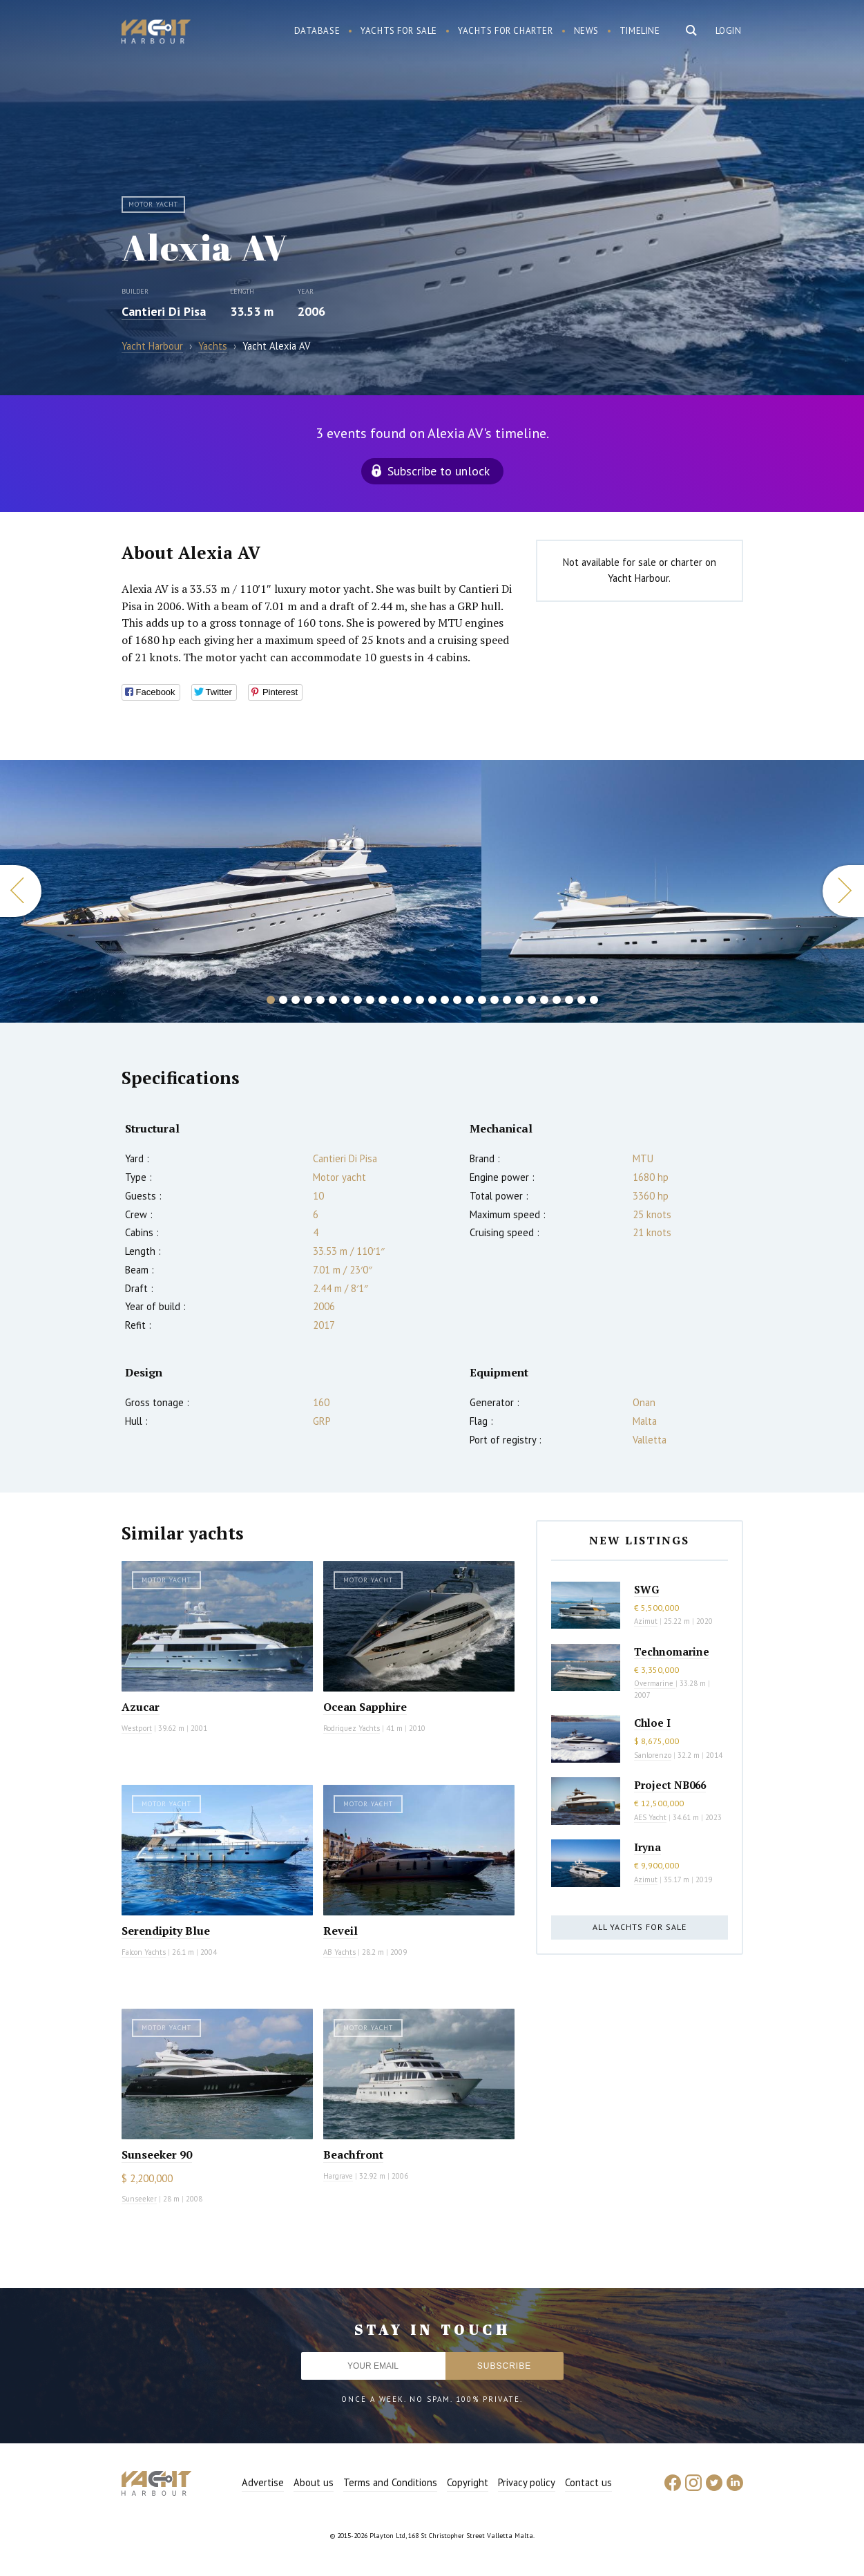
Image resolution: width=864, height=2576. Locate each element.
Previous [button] (20, 891)
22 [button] (532, 1000)
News (586, 31)
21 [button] (519, 1000)
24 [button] (557, 1000)
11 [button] (395, 1000)
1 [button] (271, 1000)
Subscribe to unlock (438, 471)
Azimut (645, 1621)
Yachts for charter (505, 31)
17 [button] (469, 1000)
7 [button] (345, 1000)
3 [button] (295, 1000)
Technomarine (671, 1651)
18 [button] (482, 1000)
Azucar (141, 1706)
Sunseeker (139, 2199)
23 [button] (544, 1000)
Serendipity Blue (166, 1930)
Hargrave (338, 2176)
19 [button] (494, 1000)
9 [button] (370, 1000)
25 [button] (569, 1000)
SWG (646, 1589)
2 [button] (283, 1000)
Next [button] (843, 891)
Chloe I (652, 1723)
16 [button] (457, 1000)
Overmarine (654, 1683)
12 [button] (407, 1000)
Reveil (340, 1930)
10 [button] (382, 1000)
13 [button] (420, 1000)
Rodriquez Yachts (351, 1728)
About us (314, 2482)
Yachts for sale (399, 31)
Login (729, 31)
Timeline (640, 31)
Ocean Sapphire (365, 1706)
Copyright (467, 2482)
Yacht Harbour (156, 33)
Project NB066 (670, 1785)
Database (317, 31)
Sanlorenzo (652, 1755)
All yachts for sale (640, 1927)
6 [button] (333, 1000)
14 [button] (432, 1000)
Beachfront (353, 2154)
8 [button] (358, 1000)
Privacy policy (526, 2482)
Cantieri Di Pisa (164, 311)
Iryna (647, 1847)
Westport (137, 1728)
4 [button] (308, 1000)
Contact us (588, 2482)
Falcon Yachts (144, 1952)
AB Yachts (339, 1952)
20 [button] (507, 1000)
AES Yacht (650, 1817)
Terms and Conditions (390, 2482)
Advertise (263, 2482)
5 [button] (320, 1000)
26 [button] (581, 1000)
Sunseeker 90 (157, 2154)
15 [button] (445, 1000)
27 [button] (594, 1000)
